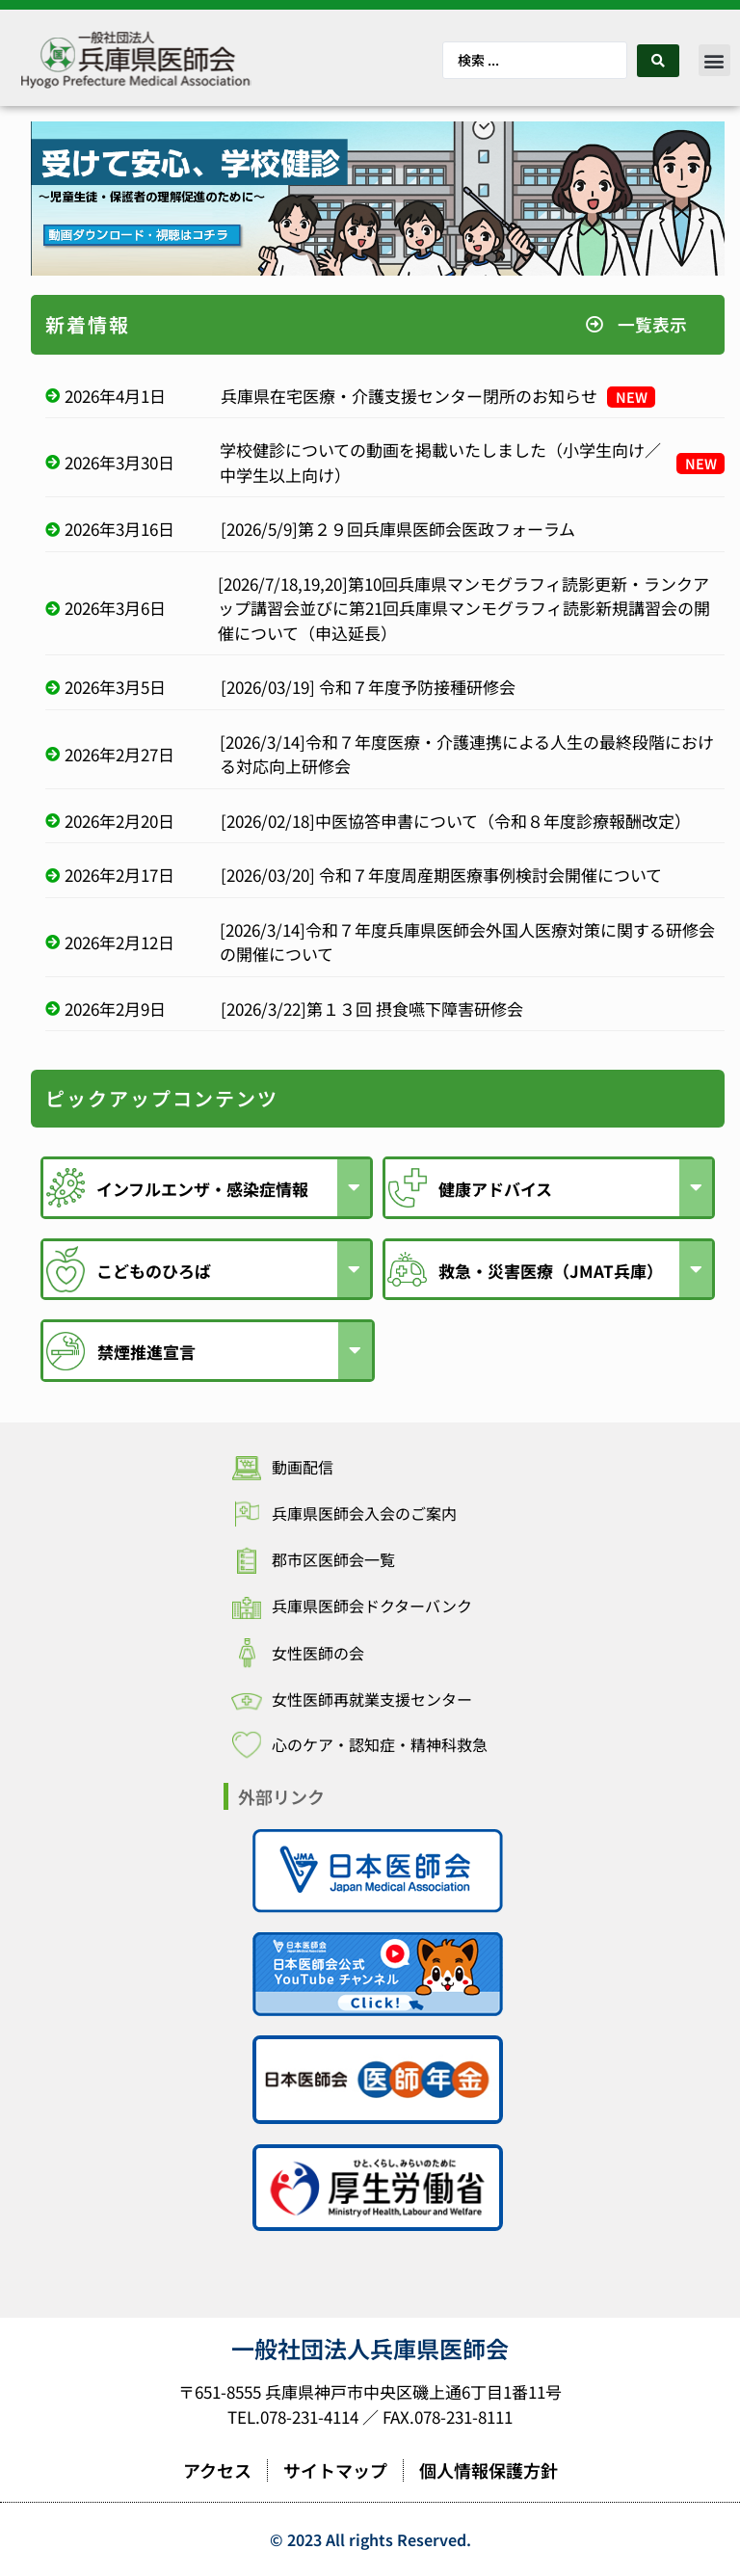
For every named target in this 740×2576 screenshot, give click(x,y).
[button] (714, 60)
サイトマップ (335, 2470)
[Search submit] (658, 60)
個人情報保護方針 (488, 2470)
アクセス (217, 2470)
